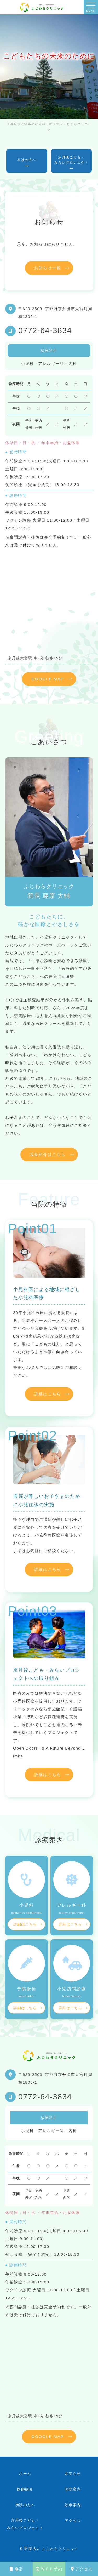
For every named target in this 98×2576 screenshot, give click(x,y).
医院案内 (73, 2489)
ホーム (25, 2473)
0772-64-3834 (45, 330)
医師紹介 (25, 2489)
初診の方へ (25, 2505)
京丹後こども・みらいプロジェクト (25, 2524)
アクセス (82, 2569)
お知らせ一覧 (47, 268)
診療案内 (73, 2505)
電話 (16, 2569)
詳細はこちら (47, 1394)
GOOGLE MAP (47, 679)
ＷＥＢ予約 (49, 2569)
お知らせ (73, 2473)
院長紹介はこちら (48, 1154)
